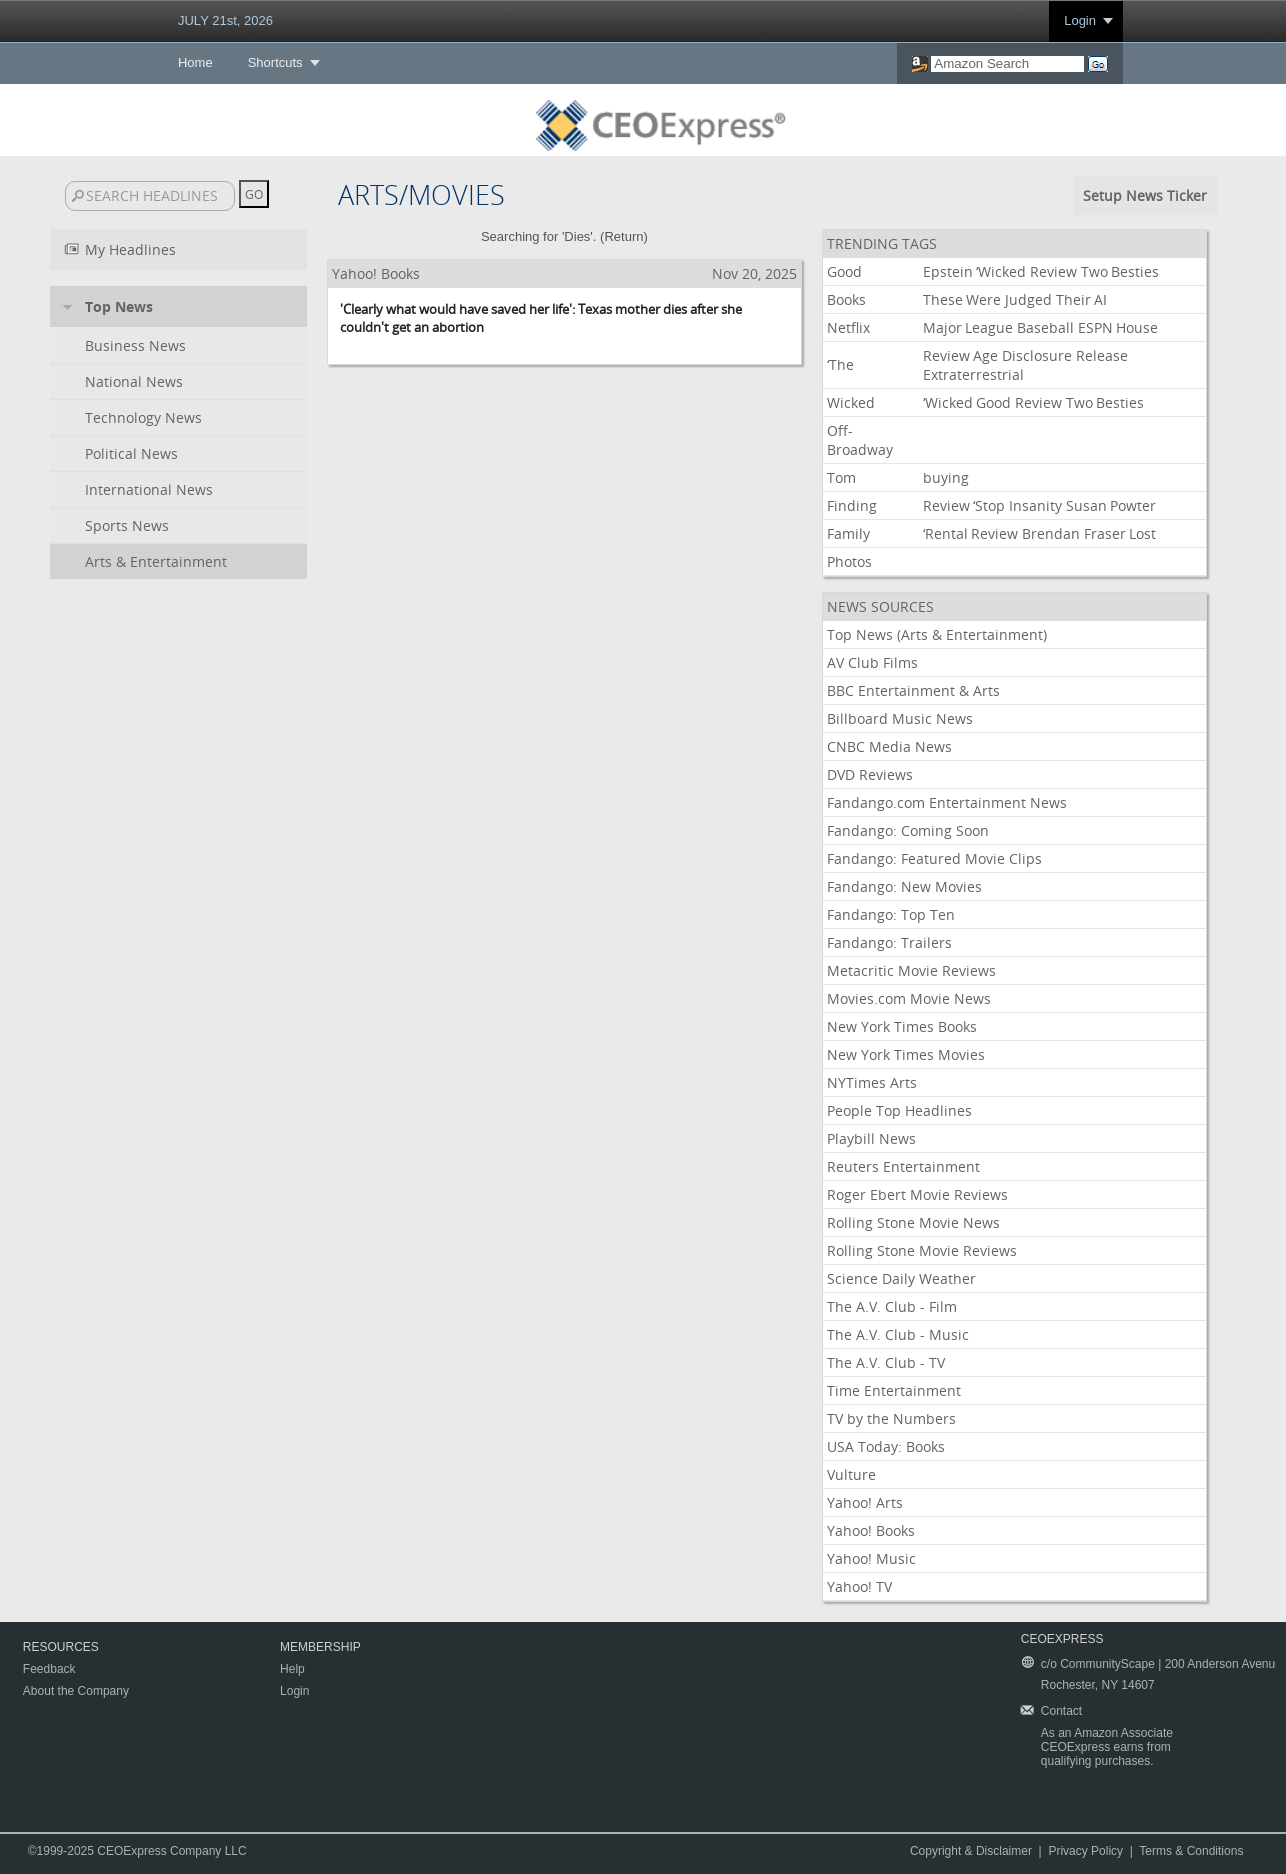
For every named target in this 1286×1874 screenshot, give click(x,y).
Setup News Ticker (1145, 195)
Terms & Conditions (1191, 1851)
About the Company (76, 1691)
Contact (1061, 1711)
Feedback (49, 1669)
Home (195, 62)
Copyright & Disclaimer (971, 1851)
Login (1080, 20)
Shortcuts (275, 62)
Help (292, 1669)
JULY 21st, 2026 (225, 20)
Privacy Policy (1085, 1851)
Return (623, 236)
